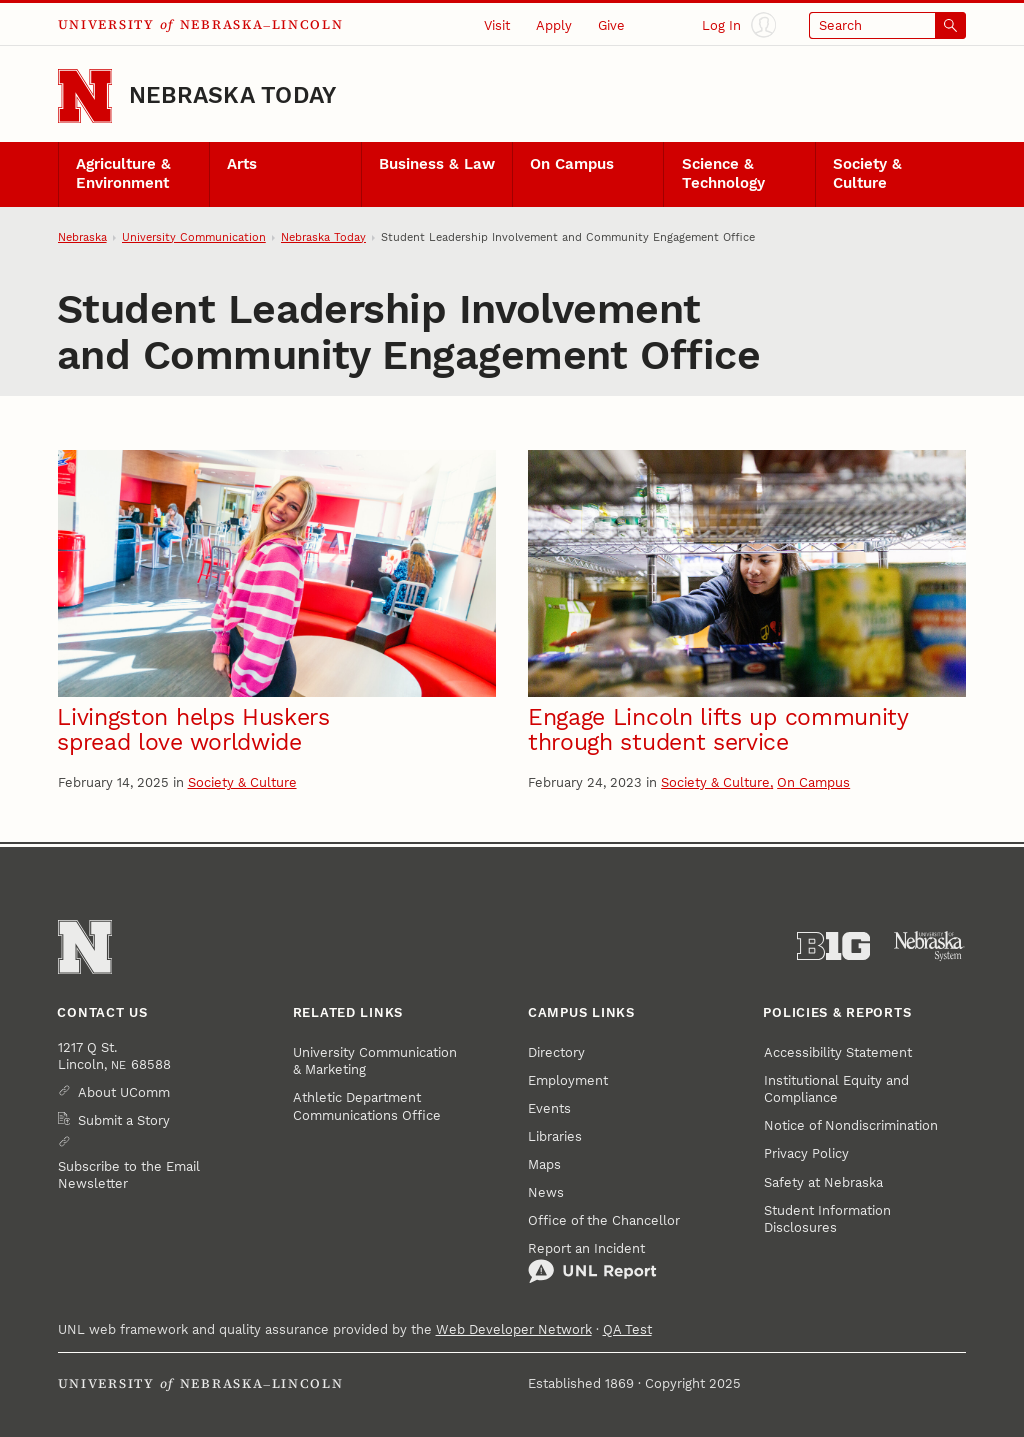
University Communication (194, 237)
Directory (556, 1052)
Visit (497, 25)
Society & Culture (867, 174)
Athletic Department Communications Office (367, 1106)
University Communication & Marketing (375, 1061)
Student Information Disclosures (827, 1219)
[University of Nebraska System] (929, 946)
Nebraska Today (232, 95)
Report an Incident (592, 1262)
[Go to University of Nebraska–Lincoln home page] (85, 96)
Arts (242, 164)
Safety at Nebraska (823, 1182)
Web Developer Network (514, 1329)
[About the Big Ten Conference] (833, 946)
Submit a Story (124, 1120)
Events (549, 1108)
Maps (544, 1164)
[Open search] (888, 25)
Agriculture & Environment (123, 174)
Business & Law (437, 164)
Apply (554, 25)
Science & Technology (723, 174)
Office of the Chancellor (604, 1220)
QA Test (627, 1329)
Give (611, 25)
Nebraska (82, 237)
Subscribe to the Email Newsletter (129, 1175)
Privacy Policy (806, 1153)
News (546, 1192)
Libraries (555, 1136)
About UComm (124, 1092)
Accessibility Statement (838, 1052)
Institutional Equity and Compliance (836, 1089)
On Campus (572, 164)
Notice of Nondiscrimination (851, 1125)
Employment (568, 1080)
